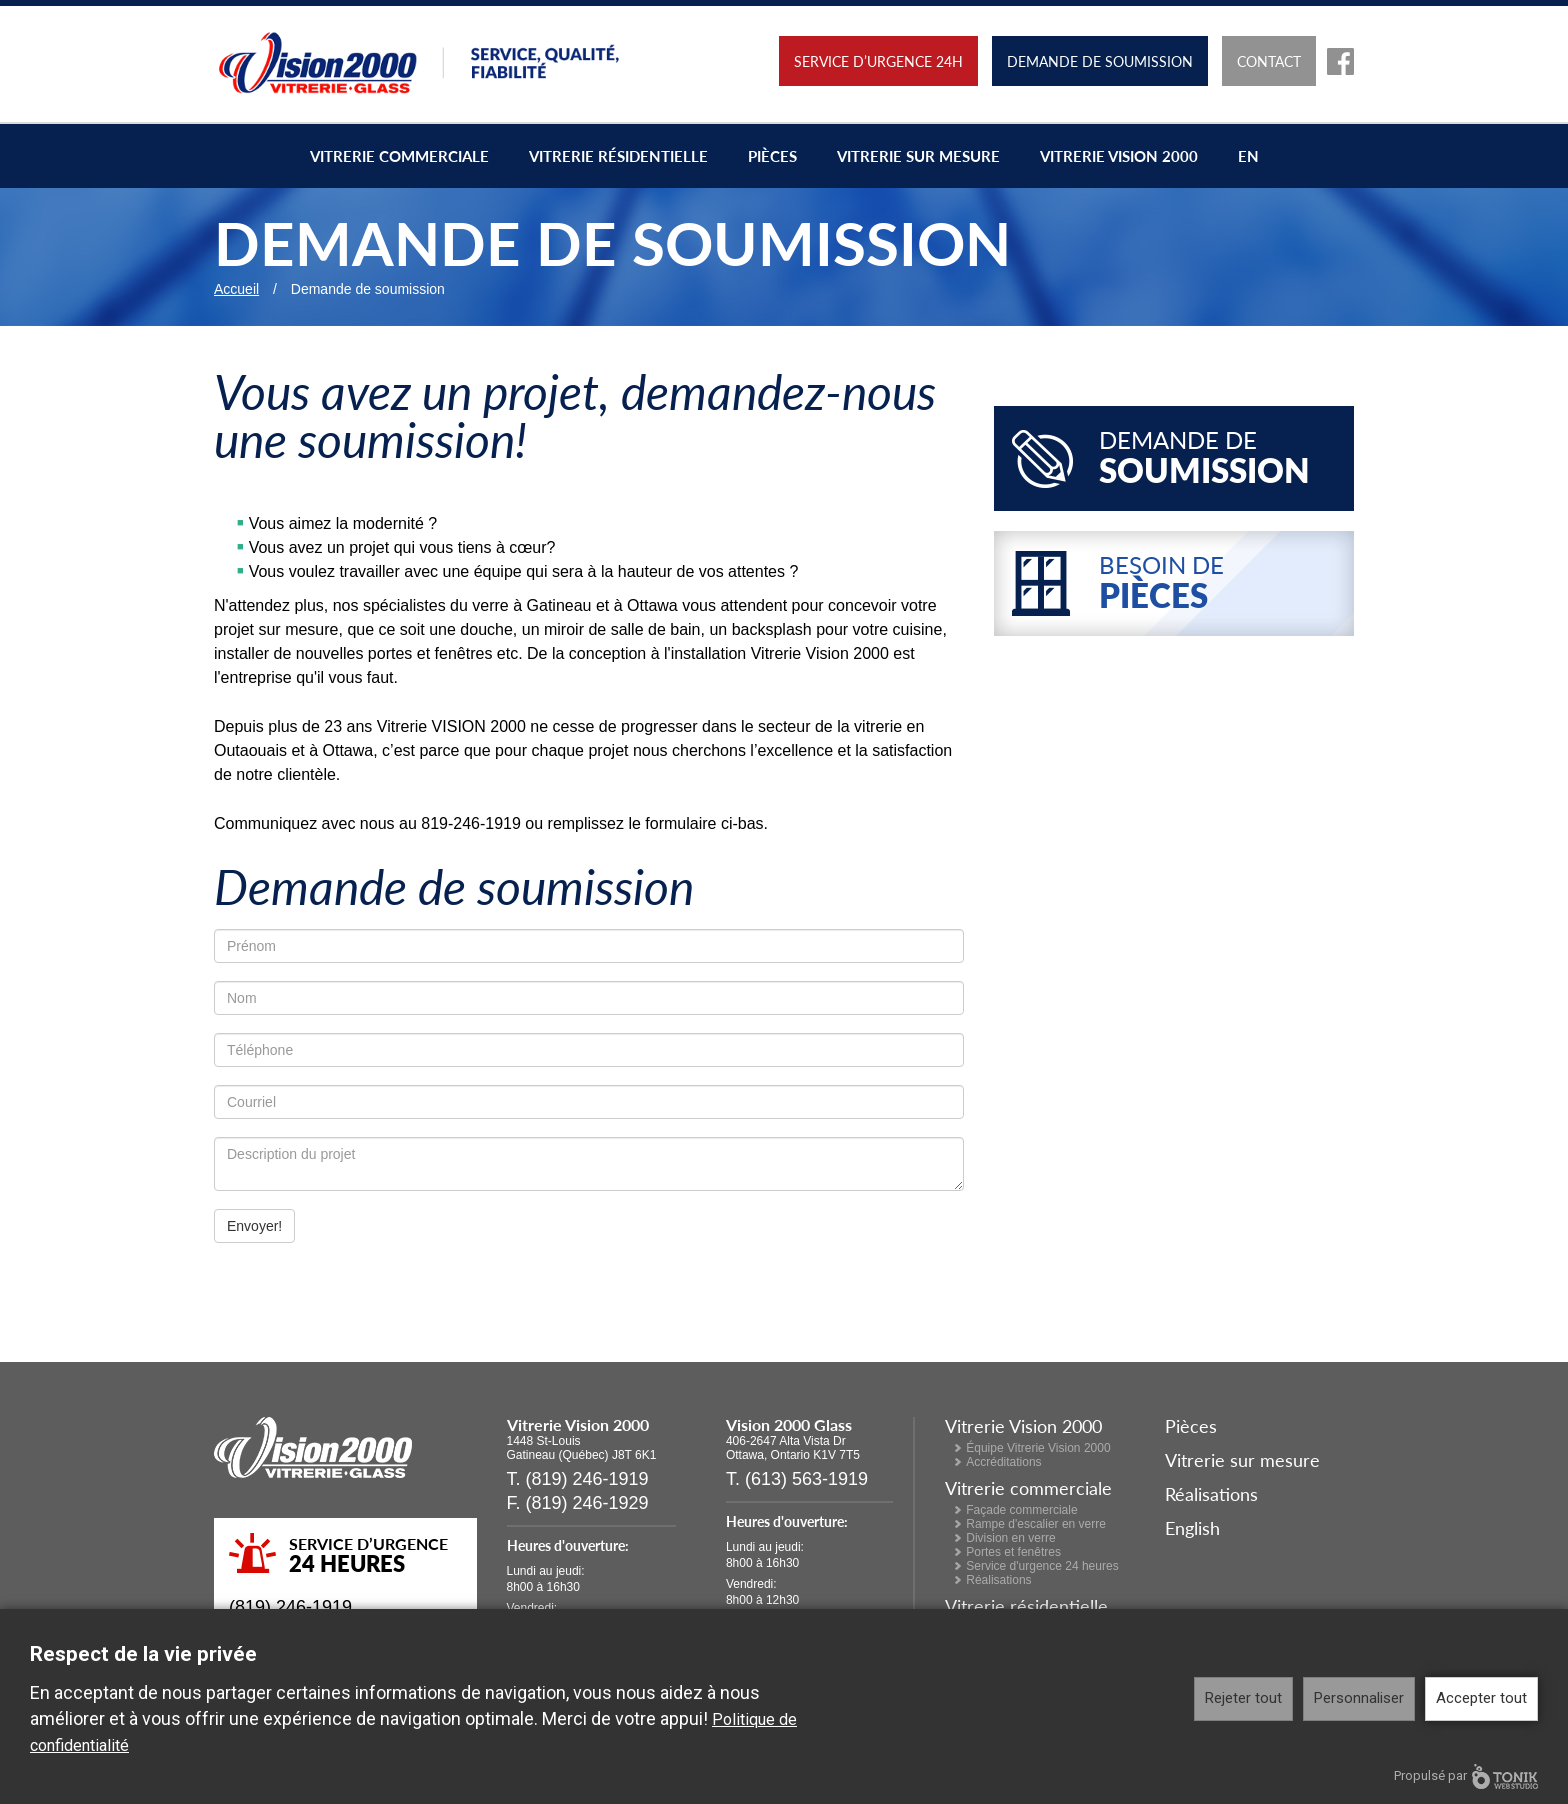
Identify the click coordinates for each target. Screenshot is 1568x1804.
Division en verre (1010, 1538)
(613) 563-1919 (806, 1479)
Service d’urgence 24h (878, 61)
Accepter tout (1481, 1698)
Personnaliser (1359, 1698)
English (1192, 1527)
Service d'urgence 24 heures (1042, 1566)
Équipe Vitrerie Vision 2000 (1038, 1448)
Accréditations (1003, 1462)
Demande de (1221, 457)
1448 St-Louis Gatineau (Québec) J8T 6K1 (582, 1448)
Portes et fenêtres (1013, 1552)
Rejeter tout (1243, 1698)
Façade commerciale (1021, 1510)
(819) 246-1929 (587, 1503)
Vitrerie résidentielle (618, 155)
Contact (1269, 61)
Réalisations (998, 1580)
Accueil (236, 289)
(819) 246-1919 (290, 1607)
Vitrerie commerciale (399, 155)
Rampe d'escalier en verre (1036, 1524)
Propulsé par (1466, 1776)
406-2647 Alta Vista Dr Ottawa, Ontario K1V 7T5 (793, 1448)
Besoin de (1221, 582)
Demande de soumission (1100, 61)
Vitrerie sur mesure (918, 155)
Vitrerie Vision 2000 (1119, 155)
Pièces (772, 155)
